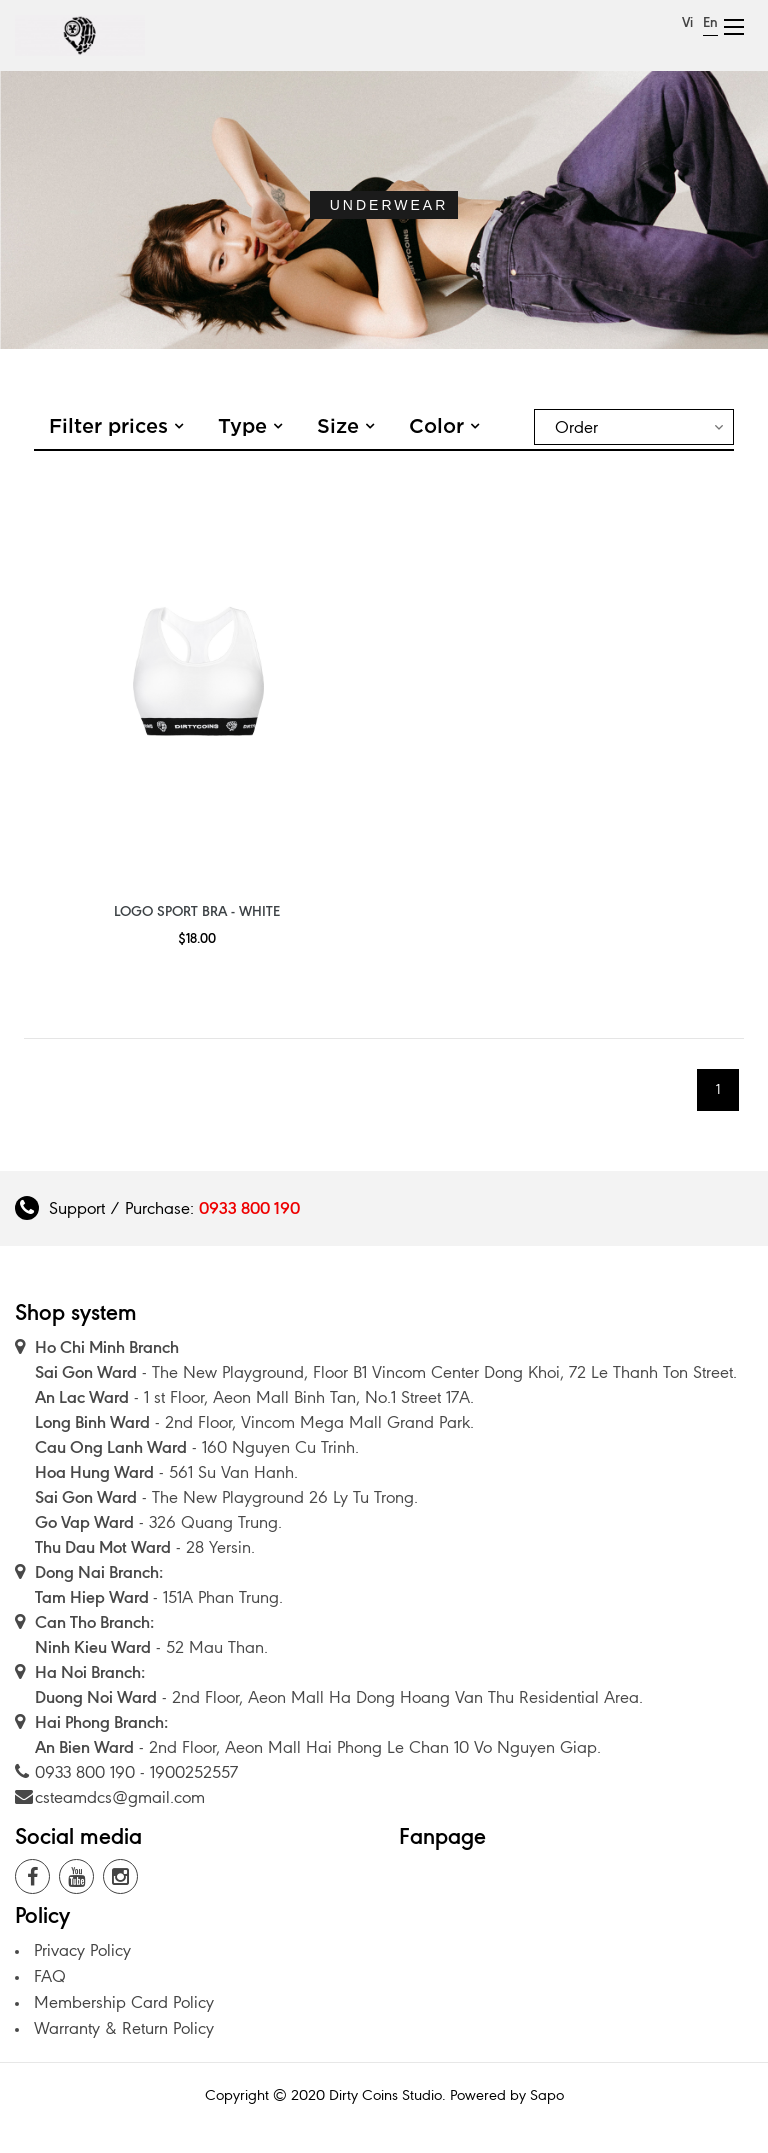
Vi (687, 22)
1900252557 (194, 1772)
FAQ (50, 1976)
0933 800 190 (249, 1208)
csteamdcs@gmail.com (120, 1797)
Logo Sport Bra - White (197, 911)
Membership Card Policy (124, 2002)
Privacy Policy (82, 1950)
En (710, 22)
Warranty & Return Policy (124, 2028)
